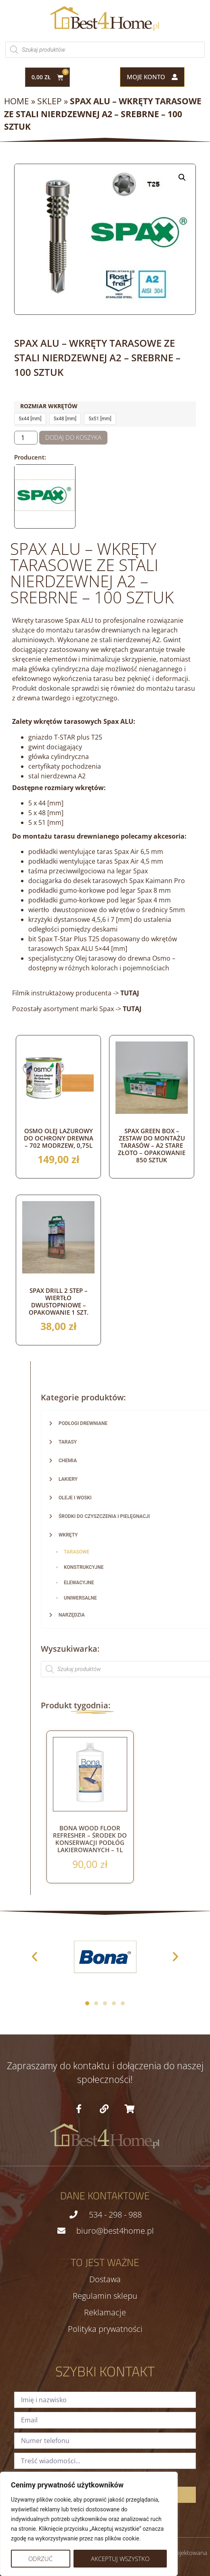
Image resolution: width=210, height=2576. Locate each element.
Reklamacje (105, 2312)
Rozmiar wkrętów (49, 406)
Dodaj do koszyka (73, 437)
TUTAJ (132, 1008)
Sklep (49, 101)
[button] (182, 177)
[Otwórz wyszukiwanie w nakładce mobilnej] (105, 50)
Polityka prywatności (105, 2329)
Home (16, 101)
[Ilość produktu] (26, 438)
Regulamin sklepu (105, 2296)
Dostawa (105, 2279)
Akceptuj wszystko (120, 2559)
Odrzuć (40, 2559)
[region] (89, 2524)
